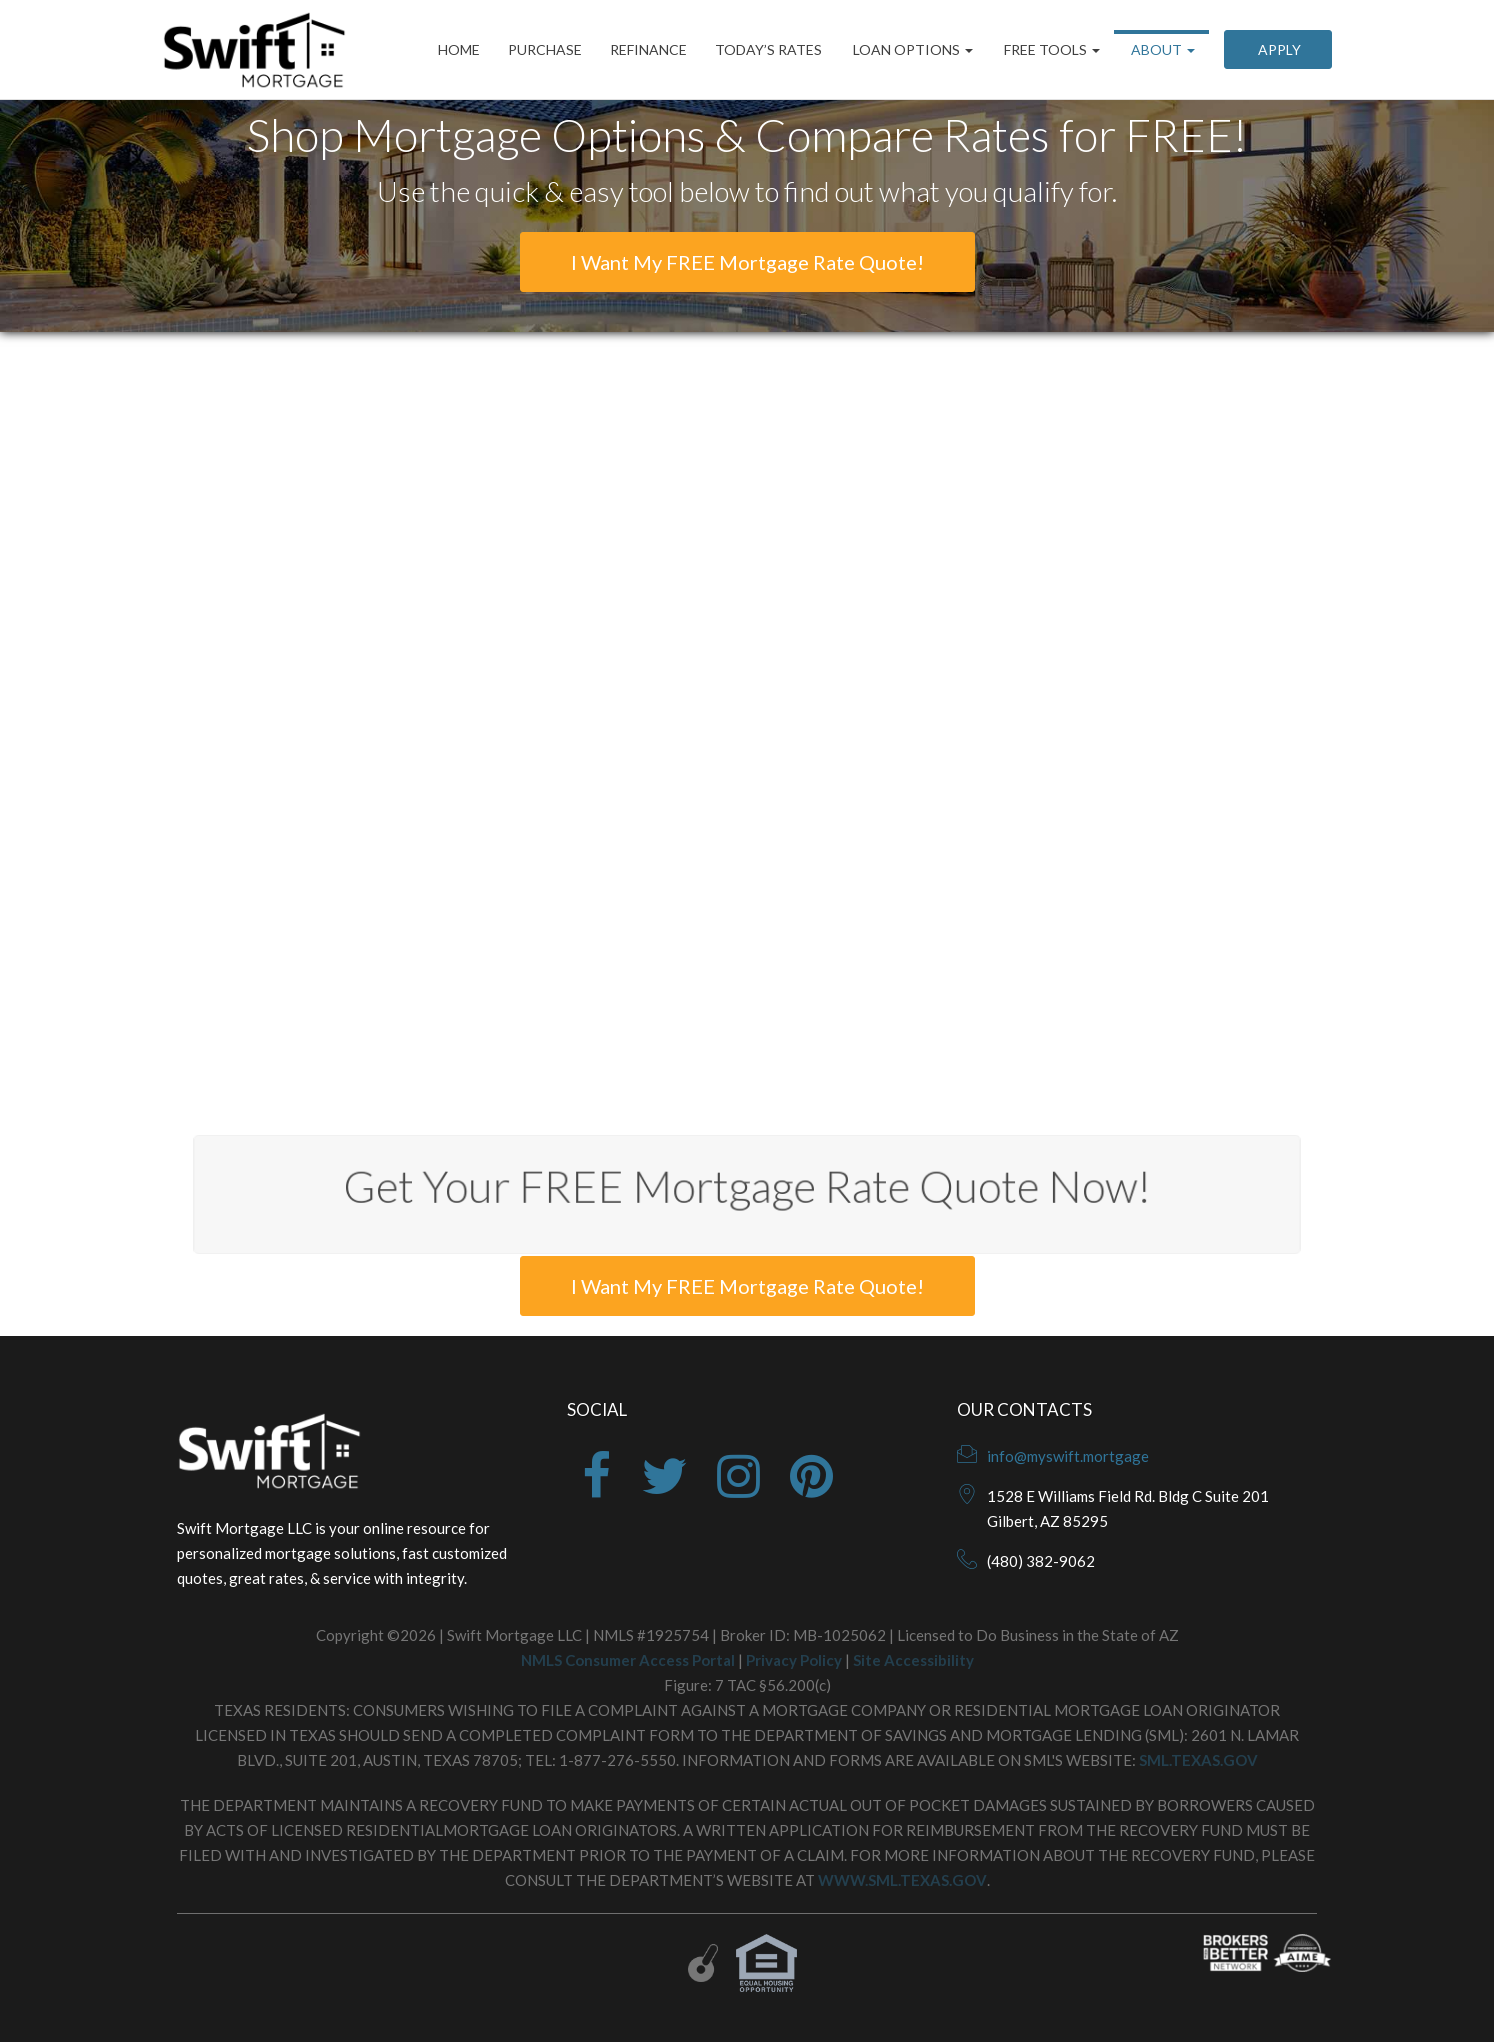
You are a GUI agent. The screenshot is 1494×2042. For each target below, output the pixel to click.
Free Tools (1050, 49)
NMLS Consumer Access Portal (628, 1660)
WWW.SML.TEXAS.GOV (902, 1880)
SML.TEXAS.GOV (1198, 1760)
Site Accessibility (913, 1660)
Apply (1278, 49)
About (1161, 49)
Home (459, 49)
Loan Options (911, 49)
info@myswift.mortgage (1068, 1456)
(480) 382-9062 (1041, 1561)
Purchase (545, 49)
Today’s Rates (768, 49)
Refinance (648, 49)
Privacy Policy (794, 1660)
